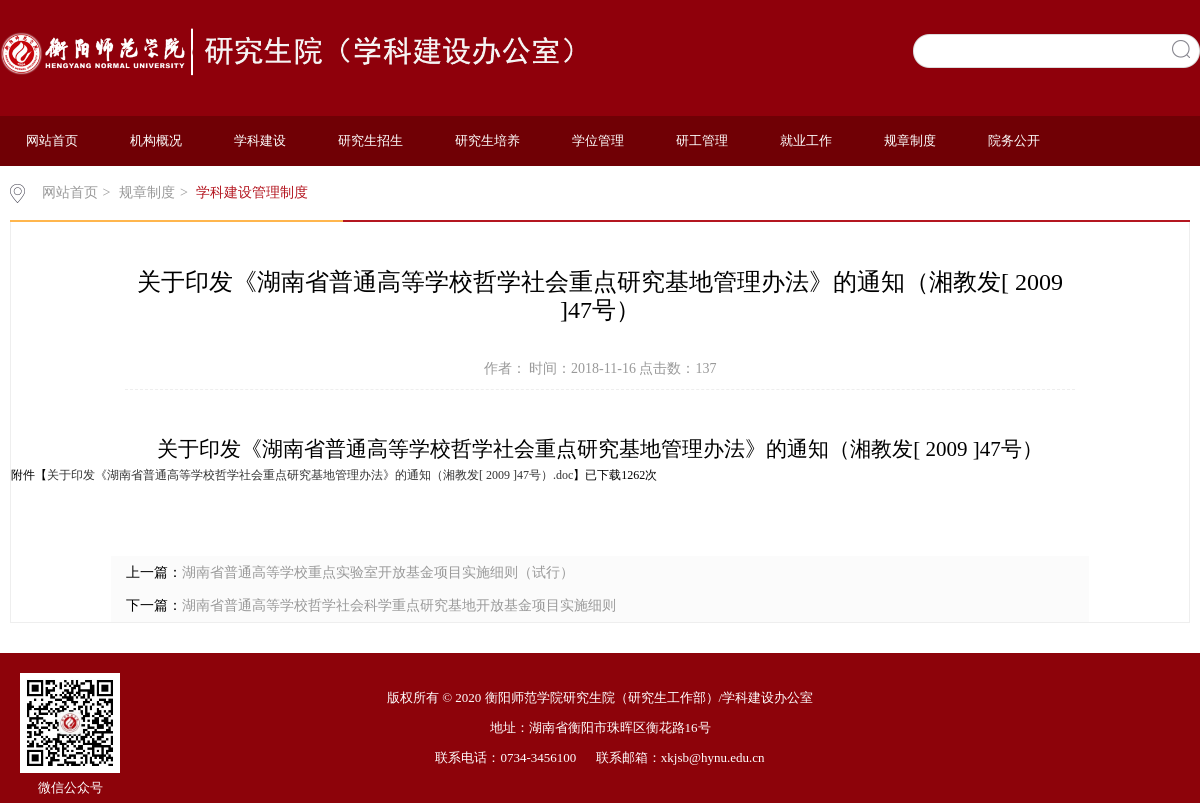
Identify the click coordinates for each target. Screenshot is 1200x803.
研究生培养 (487, 140)
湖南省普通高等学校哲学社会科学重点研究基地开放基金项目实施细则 (399, 605)
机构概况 (156, 140)
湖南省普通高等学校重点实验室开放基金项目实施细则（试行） (378, 572)
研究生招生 (370, 140)
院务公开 (1014, 140)
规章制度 (910, 140)
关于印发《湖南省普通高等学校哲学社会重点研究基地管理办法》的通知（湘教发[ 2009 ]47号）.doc (310, 475)
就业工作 (806, 140)
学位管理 (598, 140)
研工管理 (702, 140)
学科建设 (260, 140)
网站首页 (52, 140)
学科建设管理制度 (252, 192)
